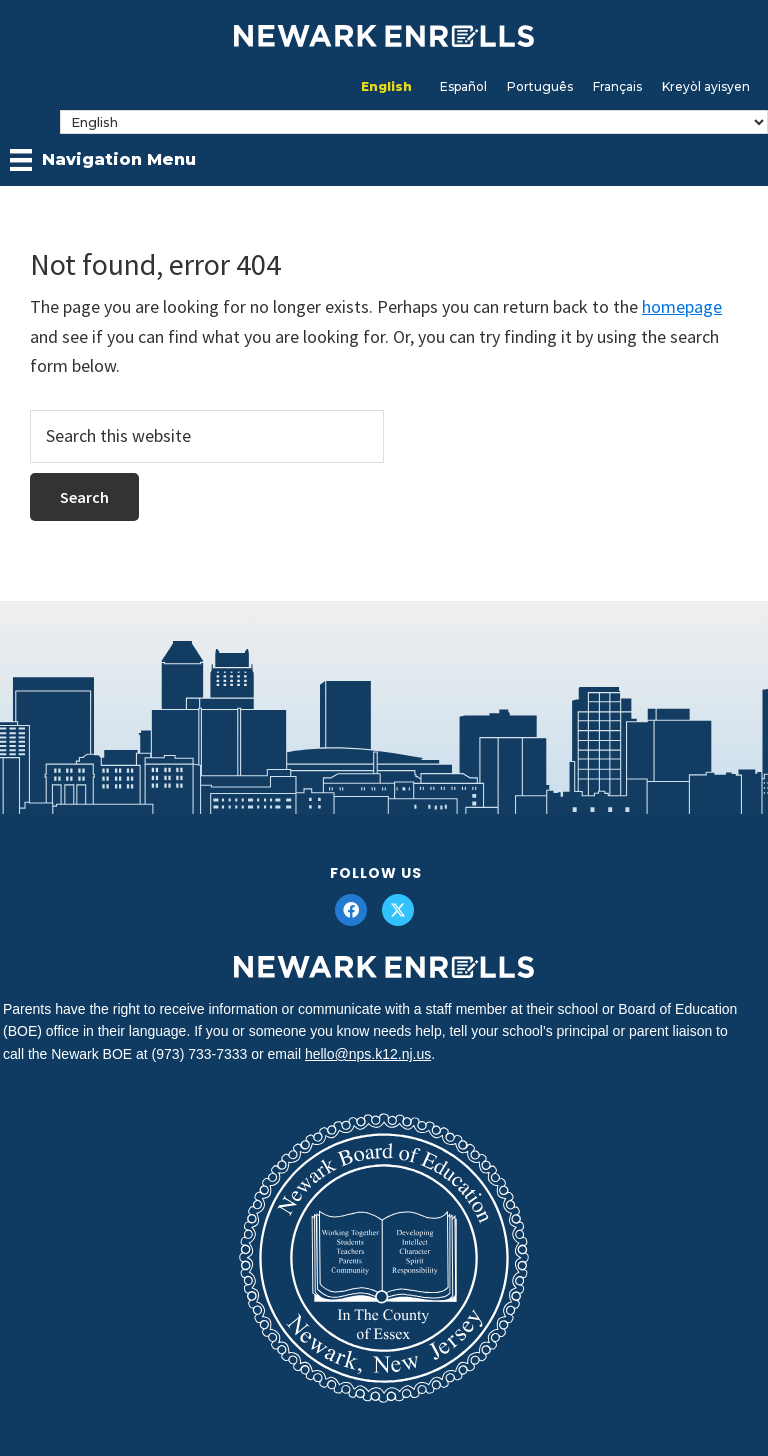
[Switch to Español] (463, 87)
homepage (682, 306)
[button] (351, 910)
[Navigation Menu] (103, 160)
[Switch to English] (386, 87)
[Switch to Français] (617, 87)
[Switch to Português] (540, 87)
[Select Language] (414, 122)
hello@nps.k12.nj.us (368, 1054)
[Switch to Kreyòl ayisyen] (706, 87)
